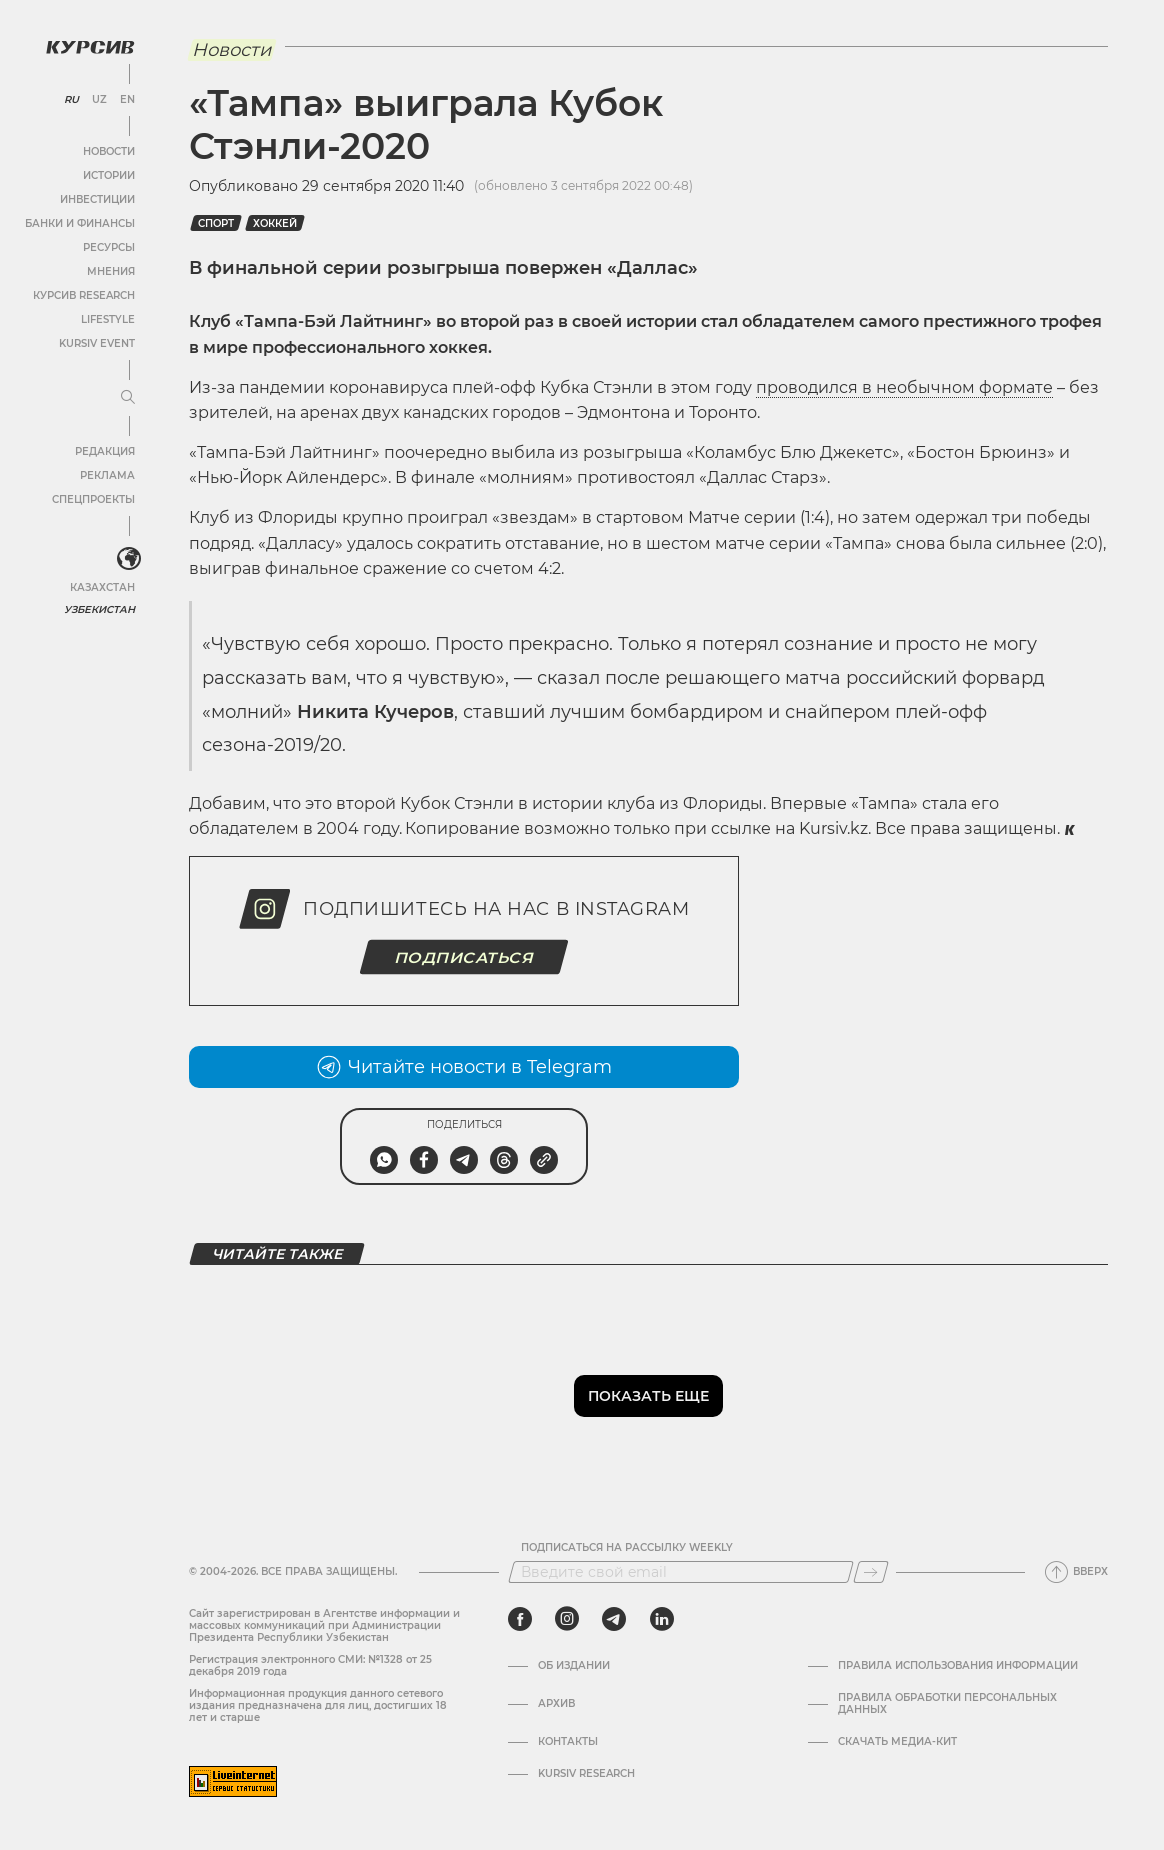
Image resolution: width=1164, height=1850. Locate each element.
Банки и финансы (80, 223)
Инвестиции (97, 199)
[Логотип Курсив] (90, 47)
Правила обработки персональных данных (947, 1704)
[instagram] (567, 1619)
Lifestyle (108, 319)
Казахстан (102, 587)
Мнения (111, 271)
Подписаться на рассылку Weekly (627, 1548)
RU (71, 100)
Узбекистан (99, 609)
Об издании (574, 1666)
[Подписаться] (871, 1572)
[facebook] (520, 1619)
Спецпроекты (93, 499)
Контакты (568, 1742)
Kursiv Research (586, 1774)
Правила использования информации (958, 1666)
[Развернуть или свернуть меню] (128, 398)
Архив (556, 1704)
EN (127, 100)
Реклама (107, 475)
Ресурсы (109, 247)
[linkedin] (661, 1619)
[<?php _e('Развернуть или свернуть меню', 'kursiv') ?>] (129, 559)
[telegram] (614, 1619)
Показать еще (648, 1396)
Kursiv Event (97, 343)
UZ (99, 100)
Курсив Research (84, 295)
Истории (109, 175)
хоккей (275, 223)
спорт (216, 223)
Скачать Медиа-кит (897, 1742)
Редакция (105, 451)
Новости (109, 151)
